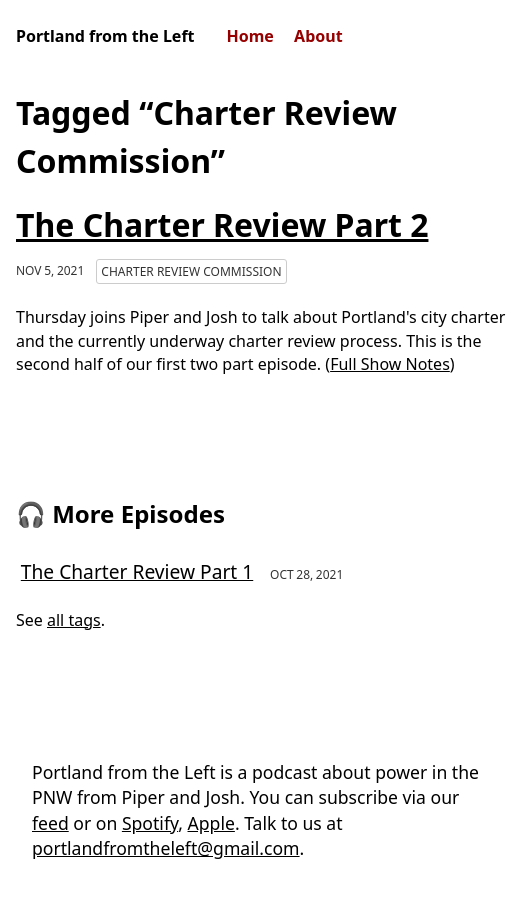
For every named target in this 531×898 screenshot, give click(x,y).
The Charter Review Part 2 (222, 225)
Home (250, 36)
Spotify (150, 823)
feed (50, 823)
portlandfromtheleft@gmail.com (166, 848)
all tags (74, 620)
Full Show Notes (390, 364)
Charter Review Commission (191, 271)
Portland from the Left (105, 36)
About (318, 36)
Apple (211, 823)
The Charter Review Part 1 (137, 571)
